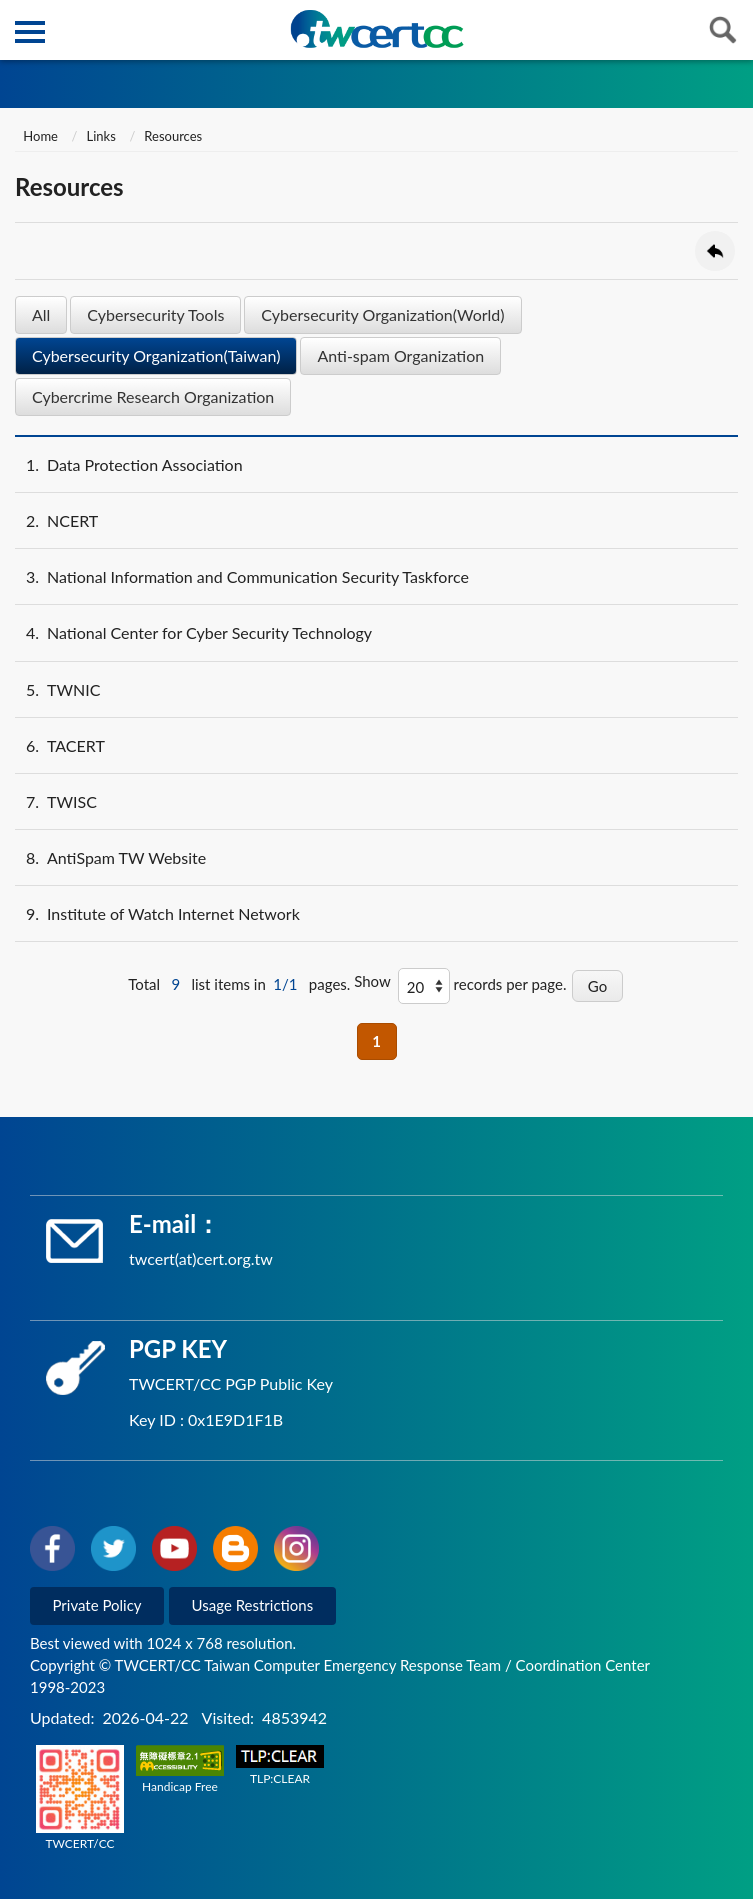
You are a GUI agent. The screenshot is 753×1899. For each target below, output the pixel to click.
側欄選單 (30, 32)
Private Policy (97, 1605)
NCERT (56, 520)
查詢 (723, 30)
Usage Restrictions (253, 1605)
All (41, 314)
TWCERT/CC (80, 1798)
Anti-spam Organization (400, 355)
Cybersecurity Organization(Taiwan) (156, 355)
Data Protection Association (129, 464)
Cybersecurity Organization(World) (382, 314)
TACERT (60, 745)
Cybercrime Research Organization (153, 396)
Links (101, 136)
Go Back (715, 251)
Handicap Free (180, 1769)
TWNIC (57, 689)
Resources (173, 136)
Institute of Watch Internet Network (157, 913)
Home (39, 136)
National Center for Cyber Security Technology (193, 632)
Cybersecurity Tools (155, 314)
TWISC (56, 801)
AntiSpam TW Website (110, 857)
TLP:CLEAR (280, 1765)
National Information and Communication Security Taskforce (242, 576)
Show (372, 981)
